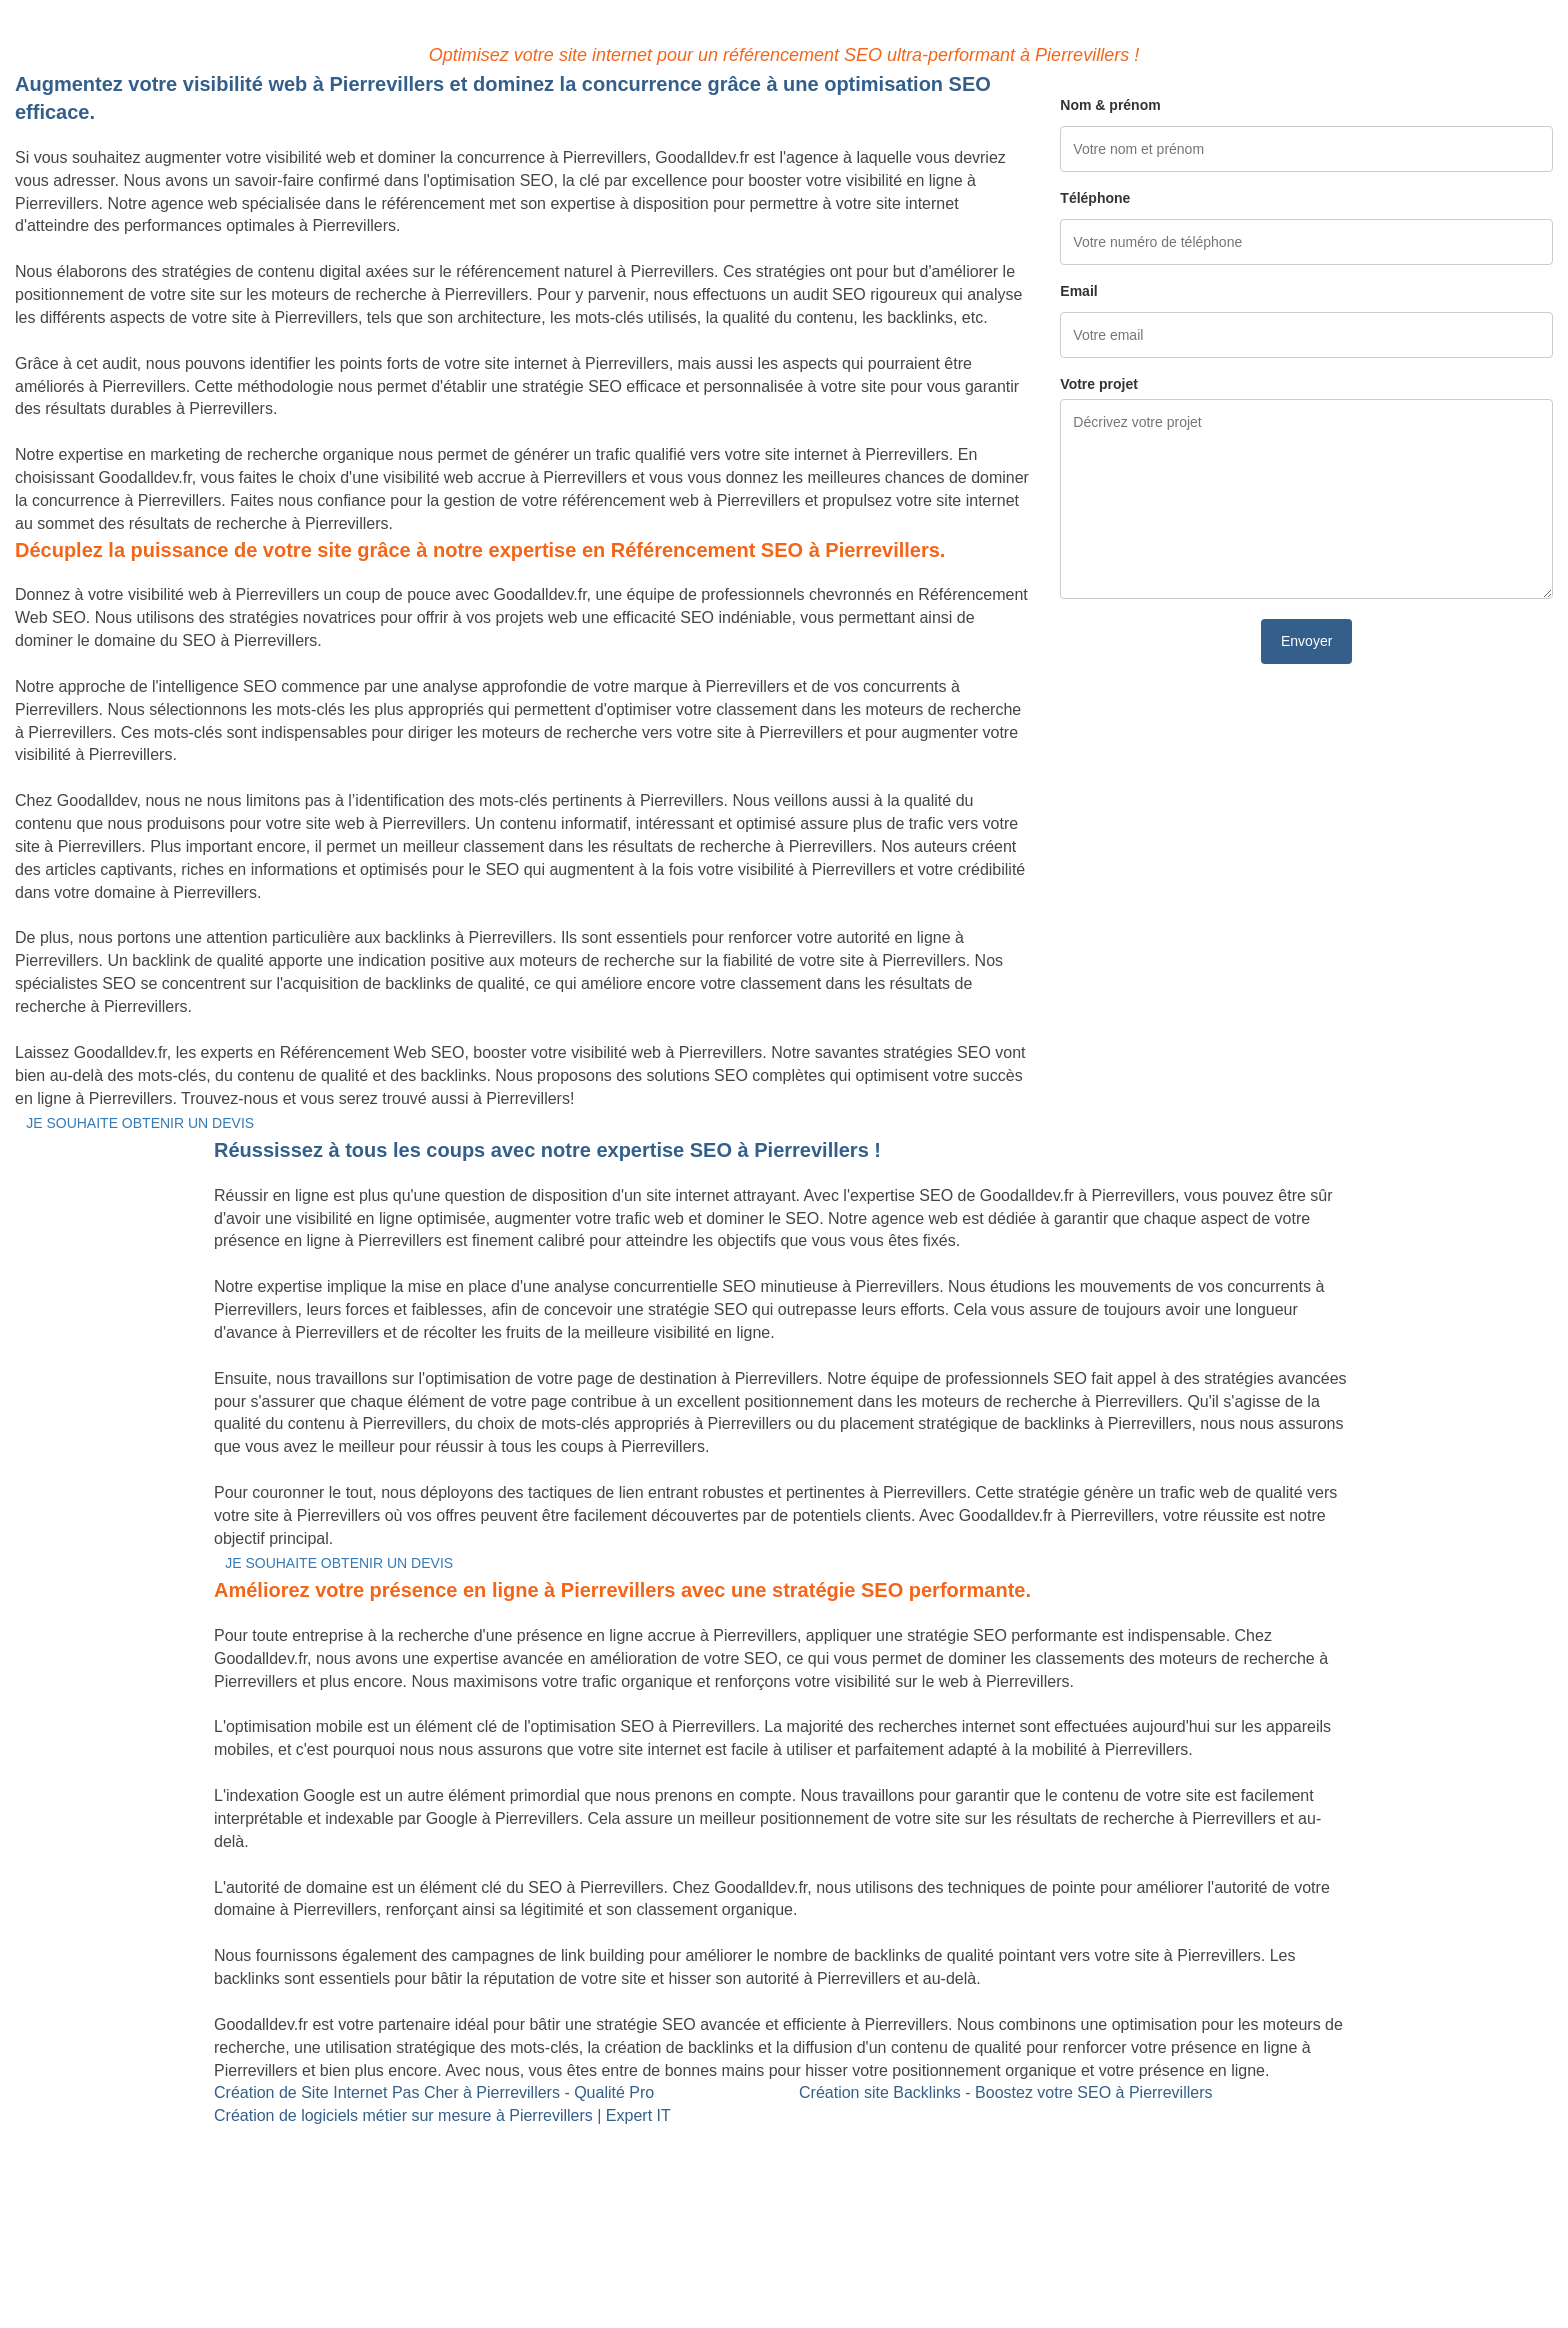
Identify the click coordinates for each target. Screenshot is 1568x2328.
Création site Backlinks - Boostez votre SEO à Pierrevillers (1005, 2092)
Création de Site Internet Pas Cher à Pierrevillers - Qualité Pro (434, 2092)
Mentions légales (783, 2263)
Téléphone (1095, 198)
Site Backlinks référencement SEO (660, 2138)
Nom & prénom (1110, 105)
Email (1078, 291)
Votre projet (1099, 384)
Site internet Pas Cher (93, 2138)
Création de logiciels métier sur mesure (153, 2161)
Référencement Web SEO (630, 2161)
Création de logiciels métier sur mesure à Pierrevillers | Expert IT (442, 2115)
